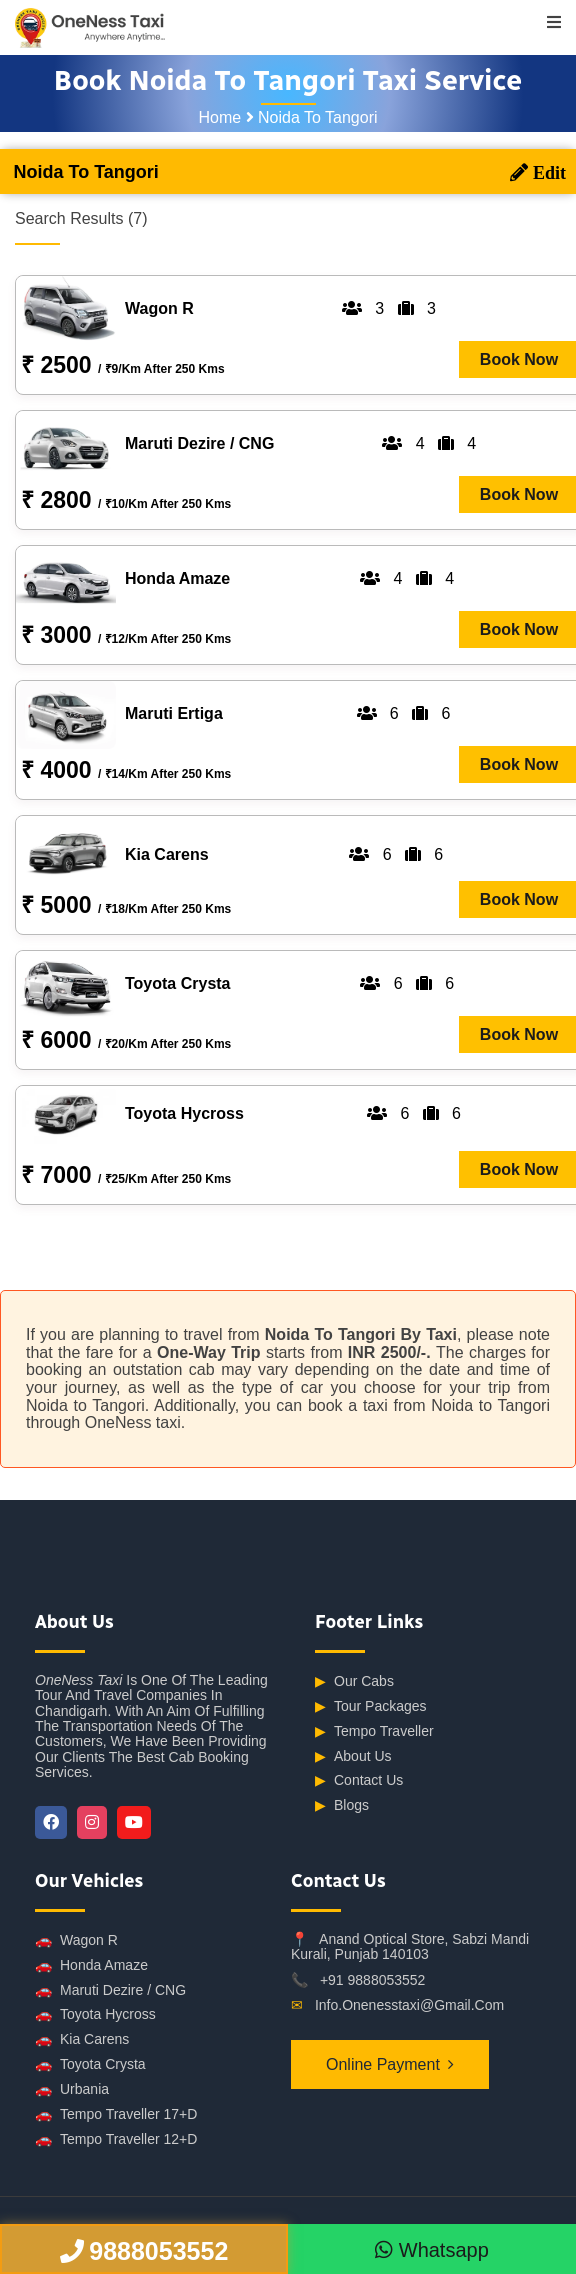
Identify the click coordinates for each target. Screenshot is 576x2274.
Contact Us (359, 1780)
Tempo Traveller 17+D (116, 2114)
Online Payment (383, 2064)
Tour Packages (371, 1706)
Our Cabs (354, 1681)
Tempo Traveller (374, 1731)
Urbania (72, 2089)
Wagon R (76, 1940)
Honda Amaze (91, 1965)
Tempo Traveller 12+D (116, 2139)
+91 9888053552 (373, 1980)
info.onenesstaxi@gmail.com (409, 2005)
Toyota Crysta (90, 2064)
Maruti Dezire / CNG (110, 1990)
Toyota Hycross (95, 2014)
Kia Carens (82, 2039)
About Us (353, 1756)
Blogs (342, 1805)
